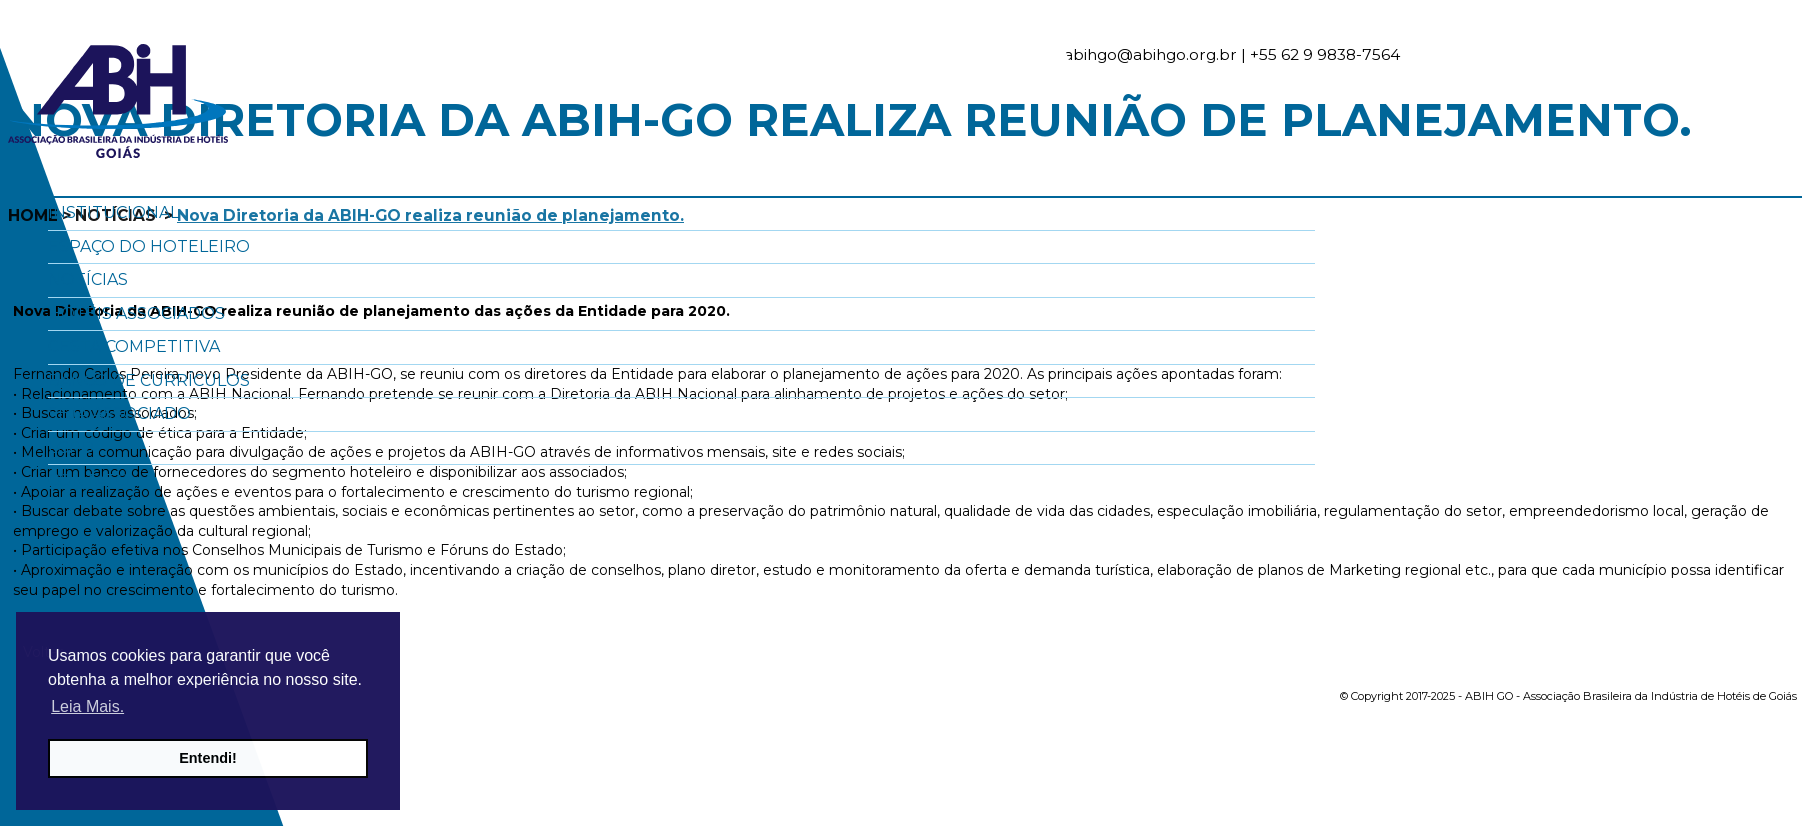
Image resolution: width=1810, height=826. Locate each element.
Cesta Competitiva (134, 346)
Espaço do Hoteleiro (149, 246)
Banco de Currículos (149, 380)
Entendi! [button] (208, 758)
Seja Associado (119, 413)
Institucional (113, 212)
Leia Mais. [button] (87, 706)
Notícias (88, 279)
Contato (89, 480)
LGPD (71, 447)
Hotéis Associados (136, 313)
